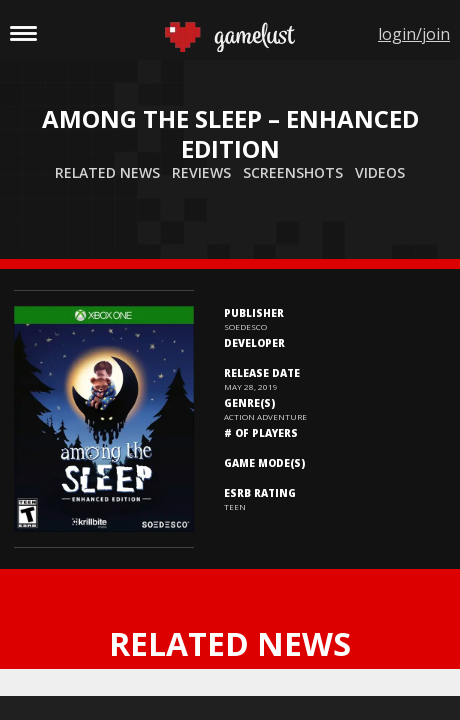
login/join (414, 34)
